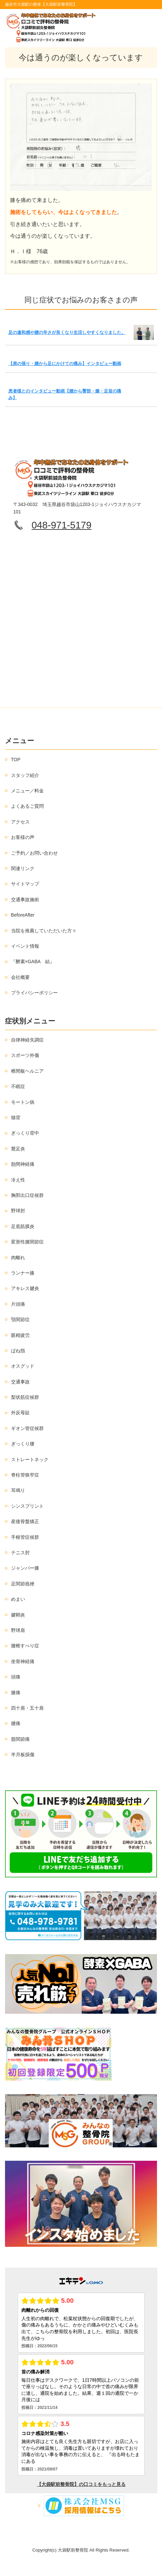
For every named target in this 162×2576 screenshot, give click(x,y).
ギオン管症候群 (27, 1428)
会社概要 (20, 977)
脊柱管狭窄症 (25, 1475)
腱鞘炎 (18, 1615)
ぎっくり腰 (22, 1443)
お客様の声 (22, 837)
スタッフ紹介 (25, 775)
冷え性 (18, 1180)
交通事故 (20, 1381)
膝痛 (15, 1692)
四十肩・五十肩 (27, 1708)
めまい (18, 1599)
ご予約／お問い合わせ (34, 853)
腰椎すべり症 (25, 1645)
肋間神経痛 (22, 1164)
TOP (16, 759)
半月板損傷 (22, 1754)
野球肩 (18, 1630)
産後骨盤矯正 (25, 1521)
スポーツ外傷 (25, 1055)
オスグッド (22, 1366)
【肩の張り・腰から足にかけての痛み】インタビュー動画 (64, 363)
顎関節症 (20, 1319)
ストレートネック (29, 1459)
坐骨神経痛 (22, 1661)
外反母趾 (20, 1412)
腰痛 (15, 1723)
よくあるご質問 (27, 806)
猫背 (15, 1117)
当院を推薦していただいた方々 (43, 930)
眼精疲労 (20, 1335)
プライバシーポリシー (34, 992)
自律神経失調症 (27, 1040)
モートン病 (22, 1102)
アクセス (20, 822)
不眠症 (18, 1086)
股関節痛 (20, 1739)
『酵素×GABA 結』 (32, 961)
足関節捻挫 (22, 1583)
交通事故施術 (25, 899)
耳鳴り (18, 1490)
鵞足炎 (18, 1148)
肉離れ (18, 1257)
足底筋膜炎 (22, 1226)
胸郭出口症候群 (27, 1195)
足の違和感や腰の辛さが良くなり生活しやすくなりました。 (67, 332)
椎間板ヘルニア (27, 1071)
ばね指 (18, 1350)
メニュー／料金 (27, 790)
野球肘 (18, 1210)
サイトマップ (25, 883)
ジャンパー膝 (25, 1568)
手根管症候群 (25, 1537)
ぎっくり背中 (25, 1133)
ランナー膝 (22, 1273)
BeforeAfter (23, 915)
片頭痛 (18, 1304)
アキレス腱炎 (25, 1288)
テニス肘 (20, 1552)
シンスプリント (27, 1506)
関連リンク (22, 868)
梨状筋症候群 (25, 1397)
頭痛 (15, 1676)
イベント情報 (25, 946)
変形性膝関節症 (27, 1241)
